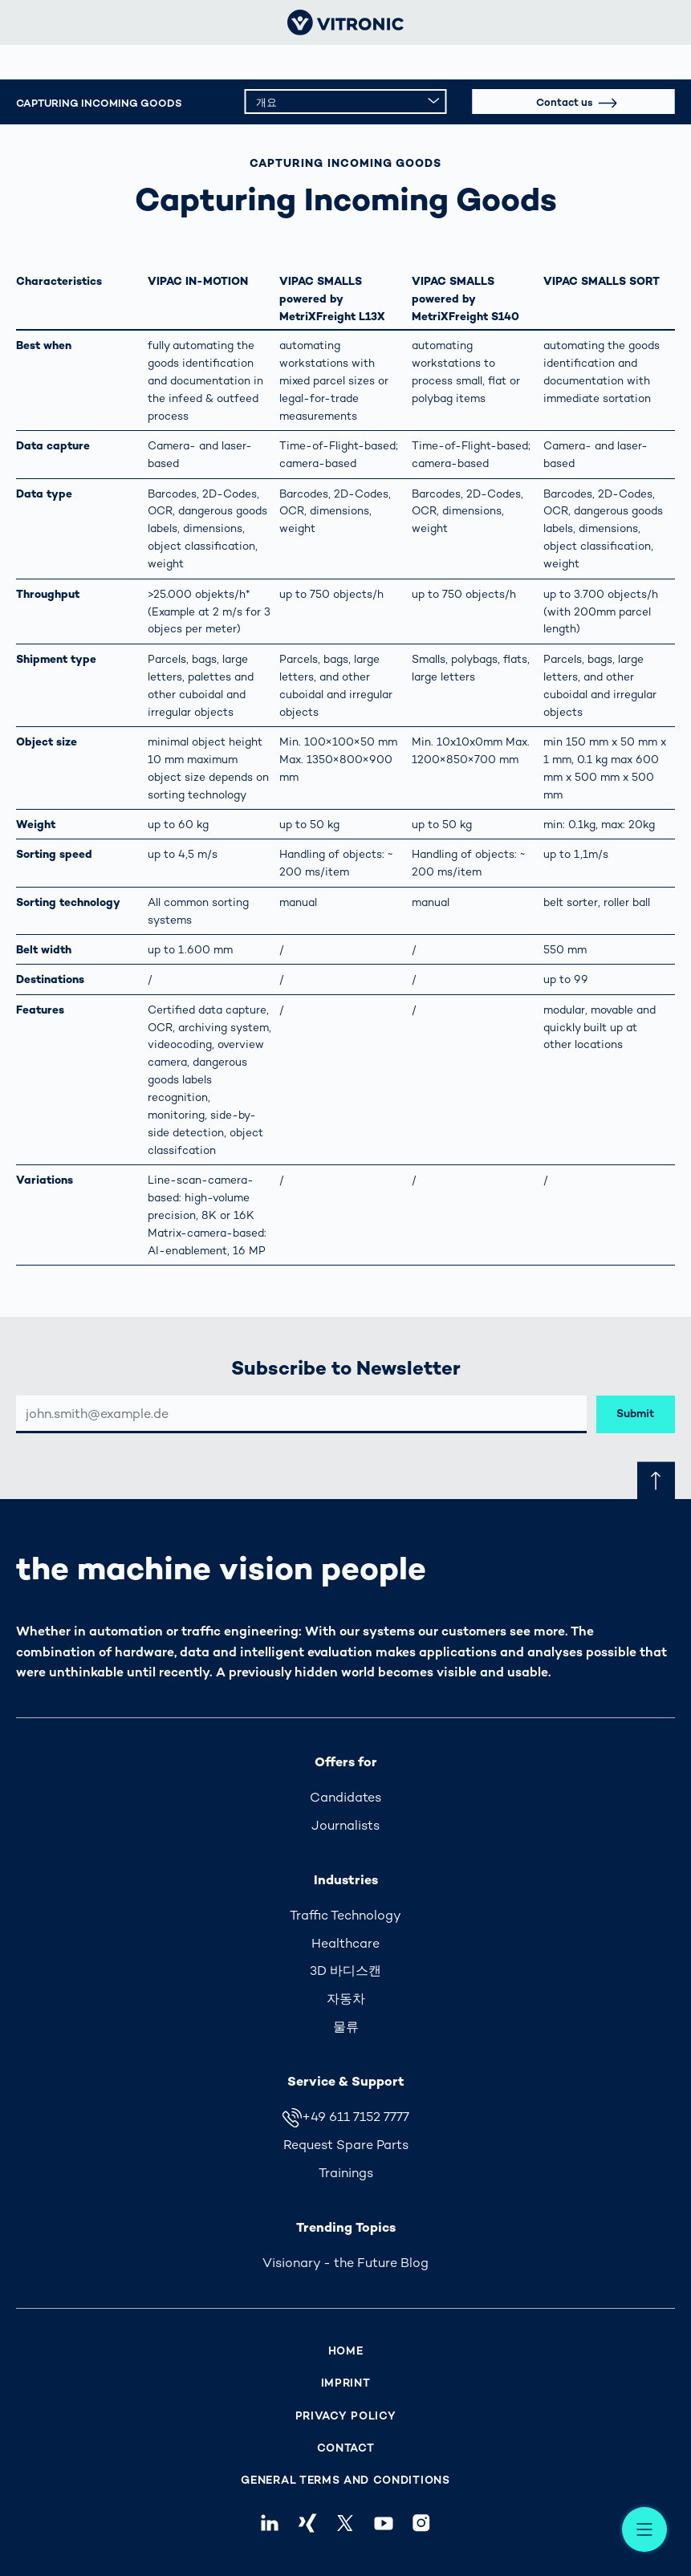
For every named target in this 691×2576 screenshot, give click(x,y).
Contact (346, 2448)
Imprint (346, 2383)
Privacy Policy (345, 2416)
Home (346, 2351)
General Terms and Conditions (345, 2480)
